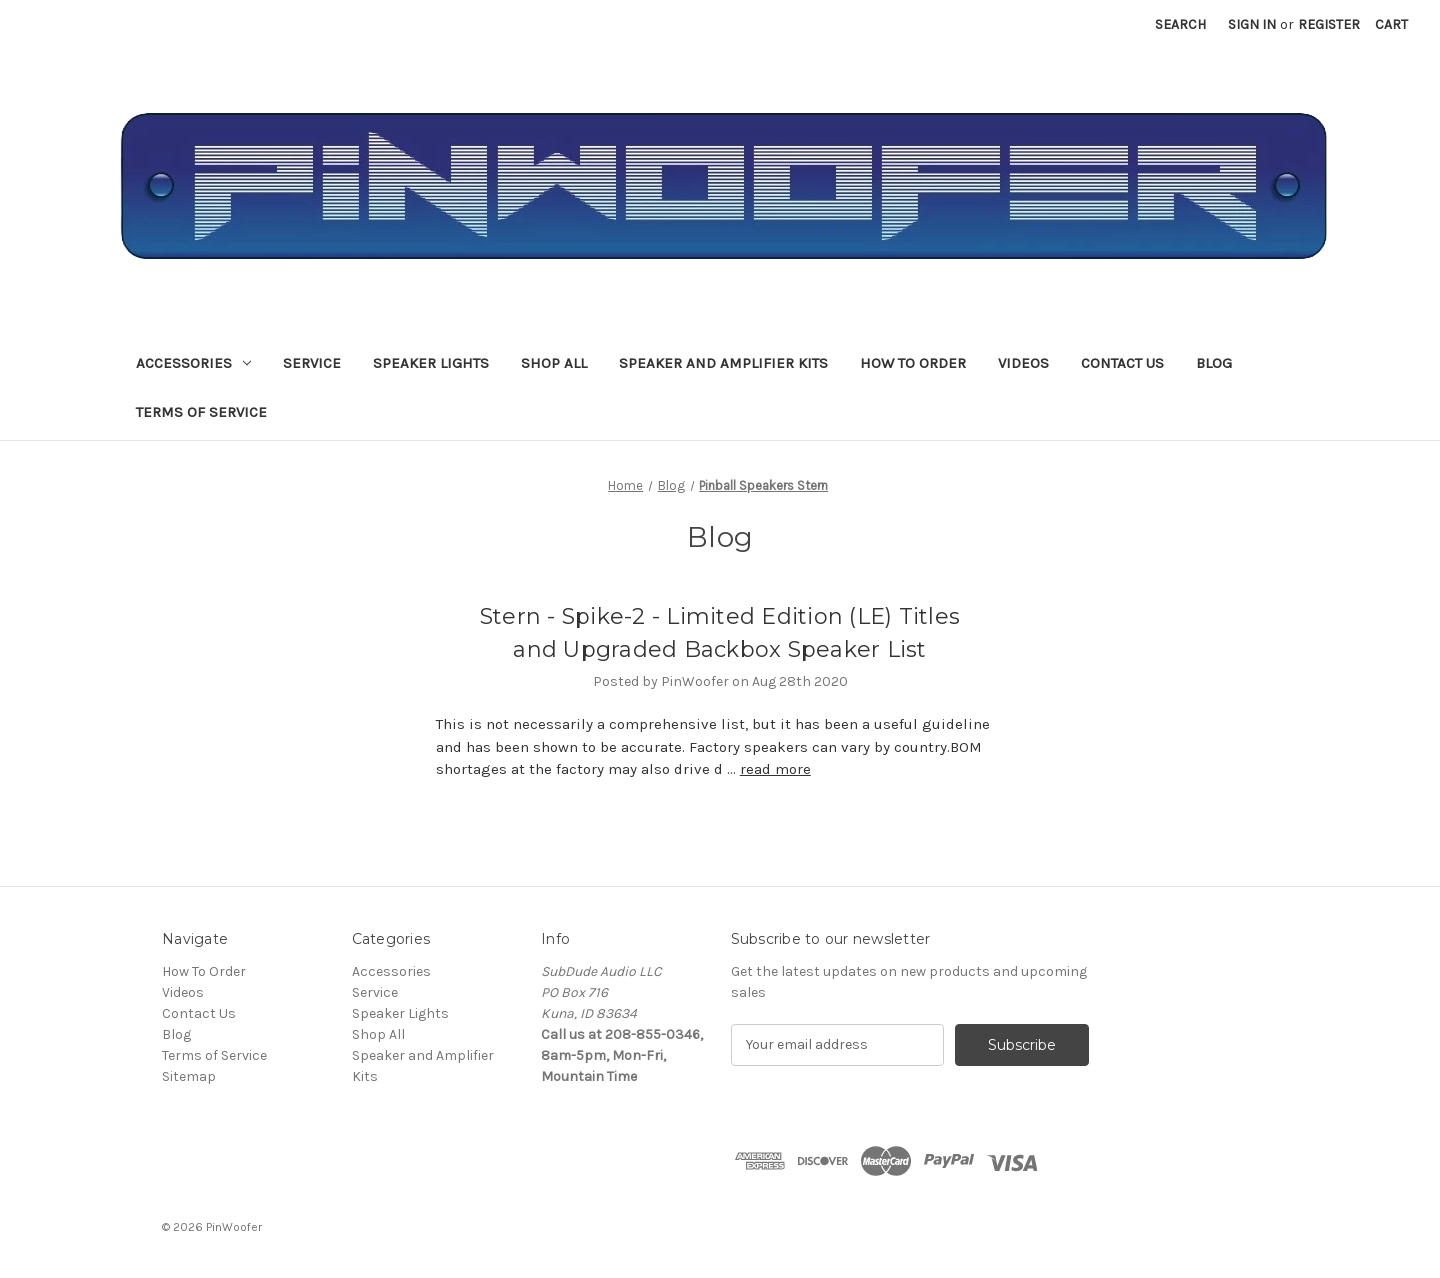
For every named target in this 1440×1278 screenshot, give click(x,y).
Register (1329, 24)
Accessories (193, 363)
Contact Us (1122, 363)
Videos (1023, 363)
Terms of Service (201, 412)
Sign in (1252, 24)
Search (1180, 24)
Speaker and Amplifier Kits (723, 363)
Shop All (554, 363)
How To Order (913, 363)
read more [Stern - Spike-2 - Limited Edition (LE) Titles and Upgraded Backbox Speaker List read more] (775, 769)
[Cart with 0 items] (1391, 24)
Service (312, 363)
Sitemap (189, 1076)
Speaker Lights (431, 363)
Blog (1214, 363)
